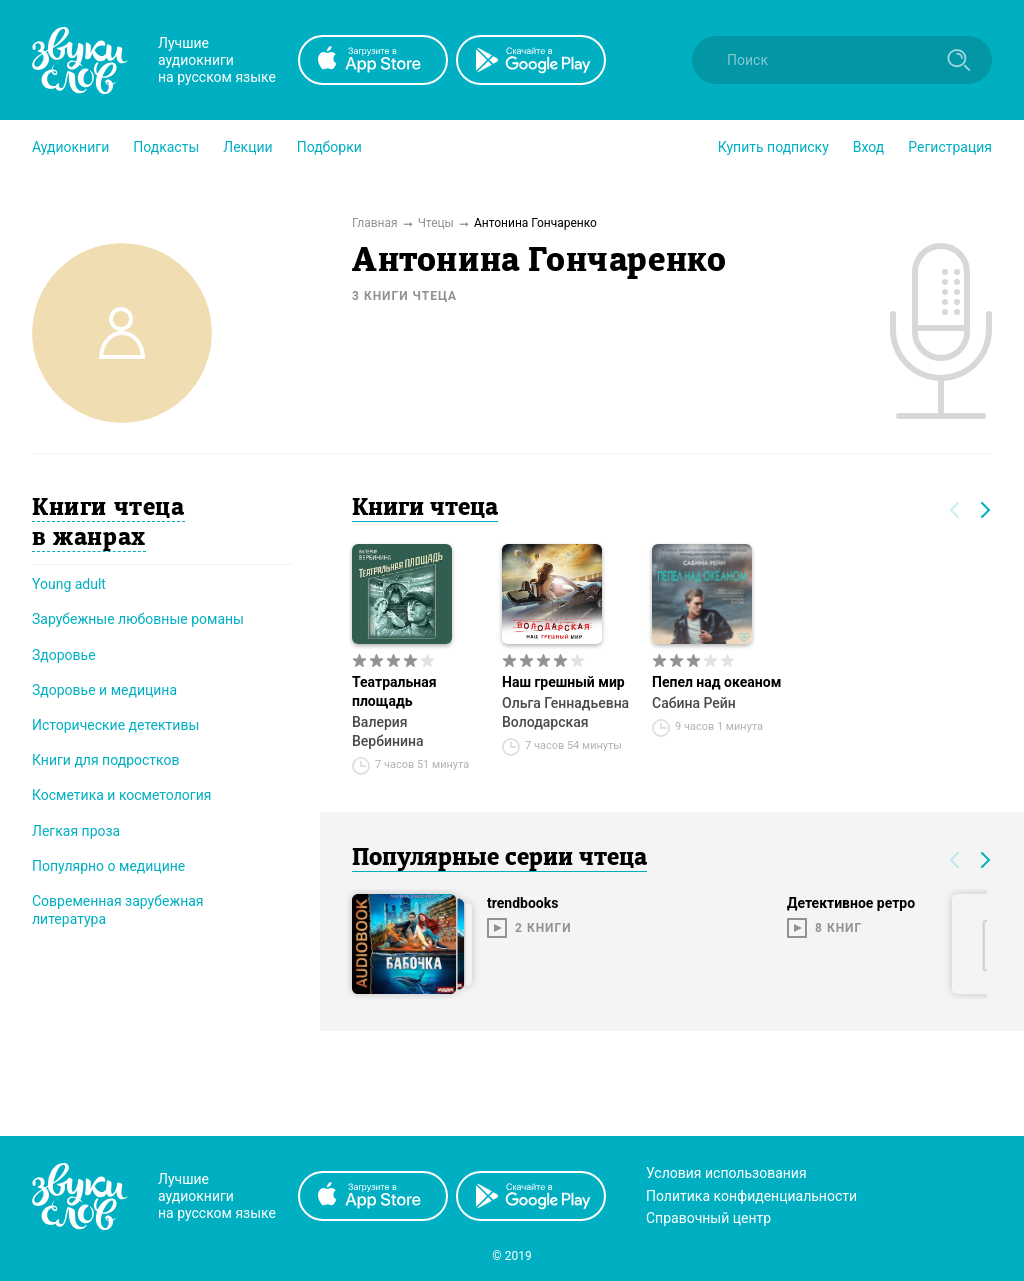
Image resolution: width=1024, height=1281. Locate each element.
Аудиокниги (70, 147)
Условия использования (726, 1173)
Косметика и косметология (121, 795)
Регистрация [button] (950, 147)
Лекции (247, 147)
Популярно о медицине (108, 866)
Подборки (329, 147)
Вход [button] (868, 147)
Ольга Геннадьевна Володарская (565, 712)
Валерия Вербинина (388, 731)
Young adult (69, 584)
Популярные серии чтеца (499, 859)
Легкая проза (76, 831)
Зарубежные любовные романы (138, 619)
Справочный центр (708, 1218)
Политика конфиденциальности (751, 1196)
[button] (70, 147)
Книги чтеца (425, 509)
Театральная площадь (394, 691)
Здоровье (64, 655)
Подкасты (166, 147)
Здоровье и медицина (104, 690)
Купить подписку (773, 147)
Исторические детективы (115, 725)
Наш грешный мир (563, 682)
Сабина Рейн (694, 703)
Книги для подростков (105, 760)
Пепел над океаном (716, 682)
